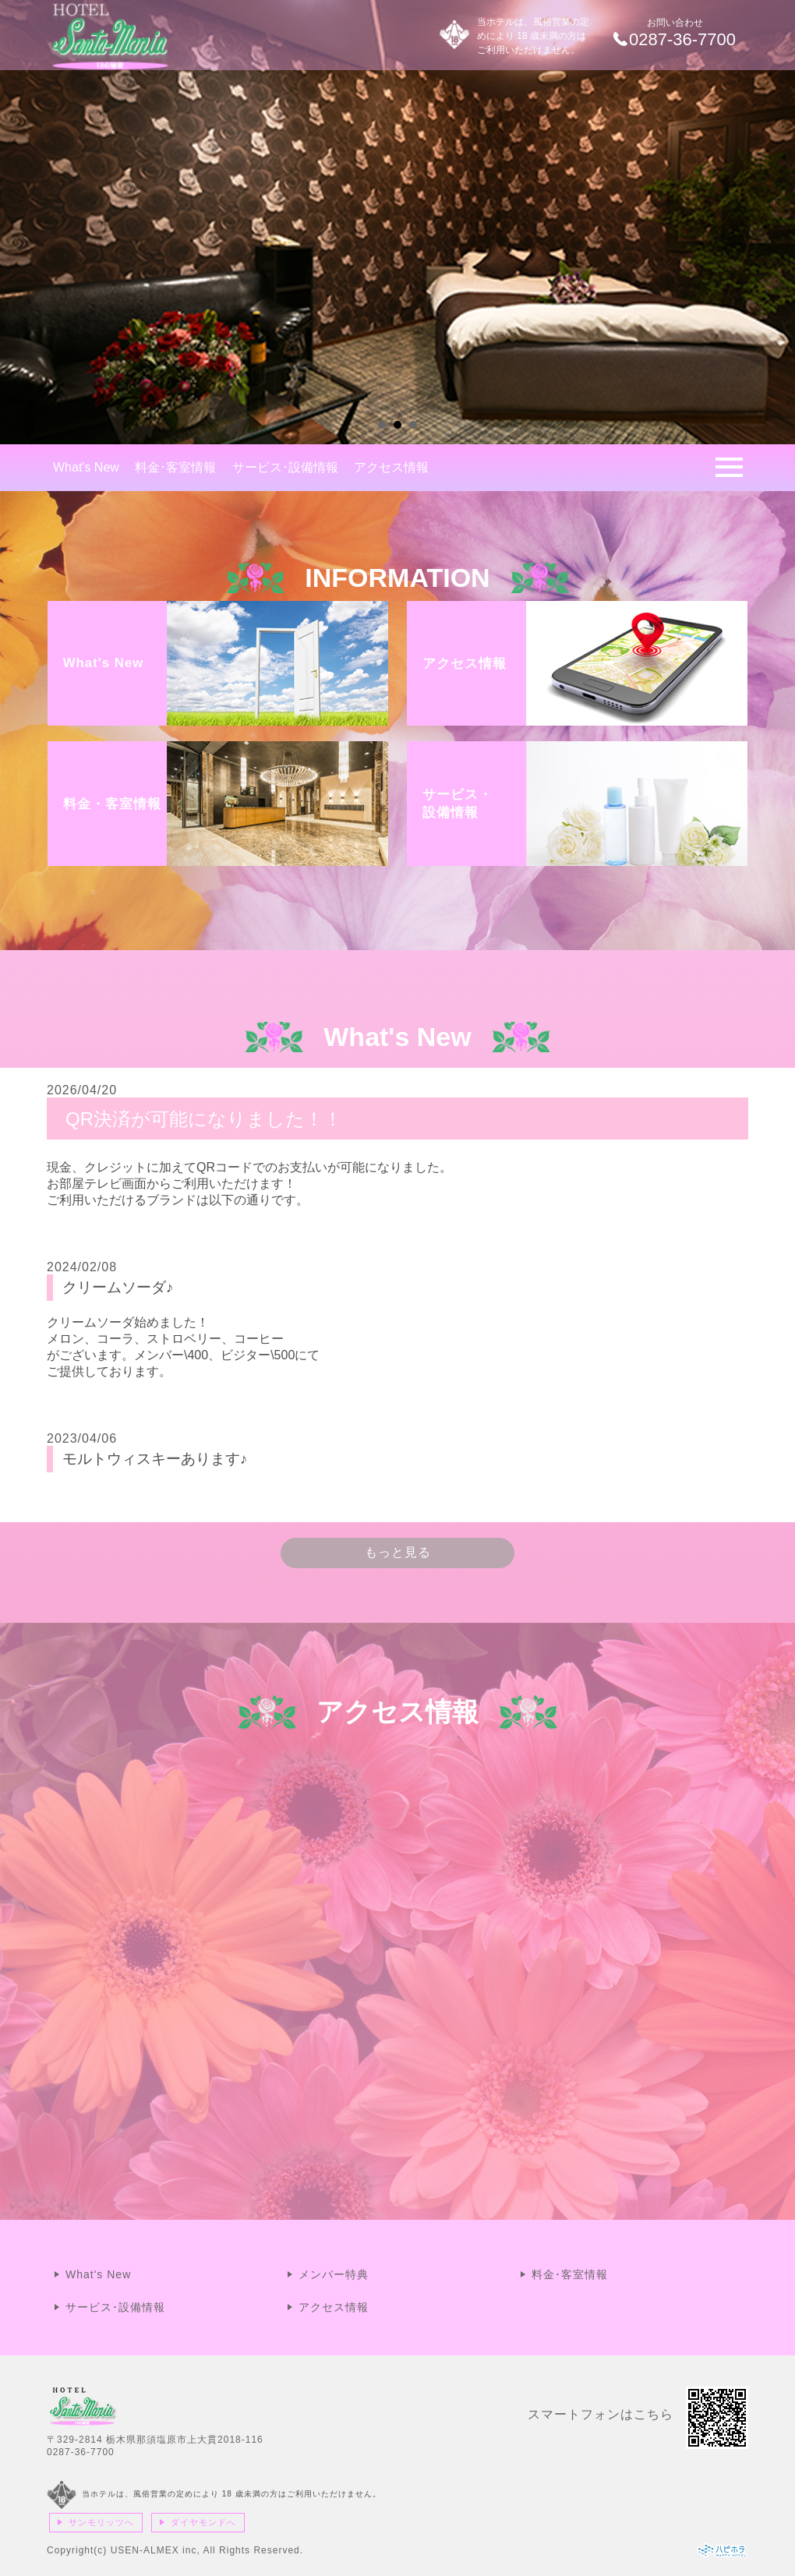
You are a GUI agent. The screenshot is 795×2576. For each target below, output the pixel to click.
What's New (86, 467)
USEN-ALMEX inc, (155, 2550)
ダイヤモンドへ (203, 2522)
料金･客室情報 (175, 467)
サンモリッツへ (101, 2522)
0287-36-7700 (81, 2452)
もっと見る (398, 1552)
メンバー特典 (334, 2274)
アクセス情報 (391, 467)
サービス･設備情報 (285, 467)
